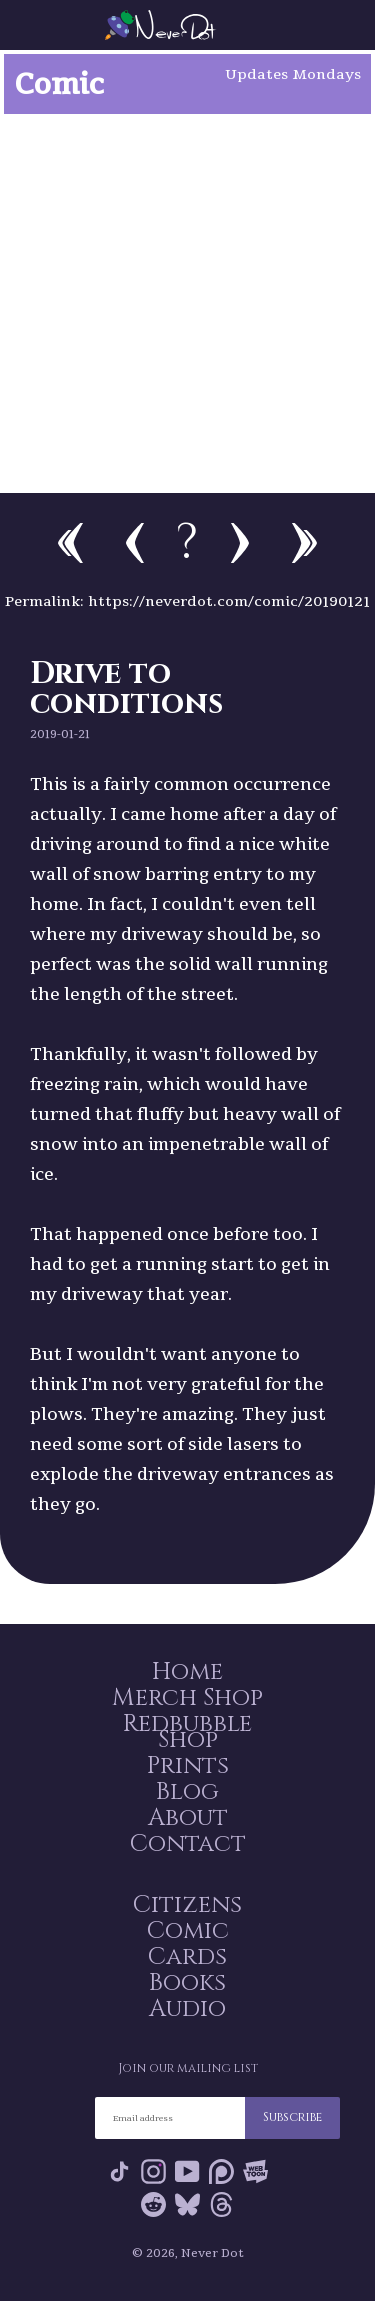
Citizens (187, 1905)
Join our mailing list (188, 2068)
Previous (135, 543)
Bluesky (187, 2204)
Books (187, 1983)
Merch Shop (187, 1698)
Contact (188, 1844)
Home (187, 1672)
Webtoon (255, 2171)
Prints (188, 1766)
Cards (187, 1957)
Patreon (221, 2171)
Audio (187, 2009)
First (70, 543)
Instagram (153, 2171)
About (188, 1818)
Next (240, 543)
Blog (187, 1792)
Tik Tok (119, 2171)
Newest (304, 543)
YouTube (187, 2171)
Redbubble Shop (187, 1732)
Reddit (153, 2204)
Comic (188, 1931)
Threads (221, 2204)
